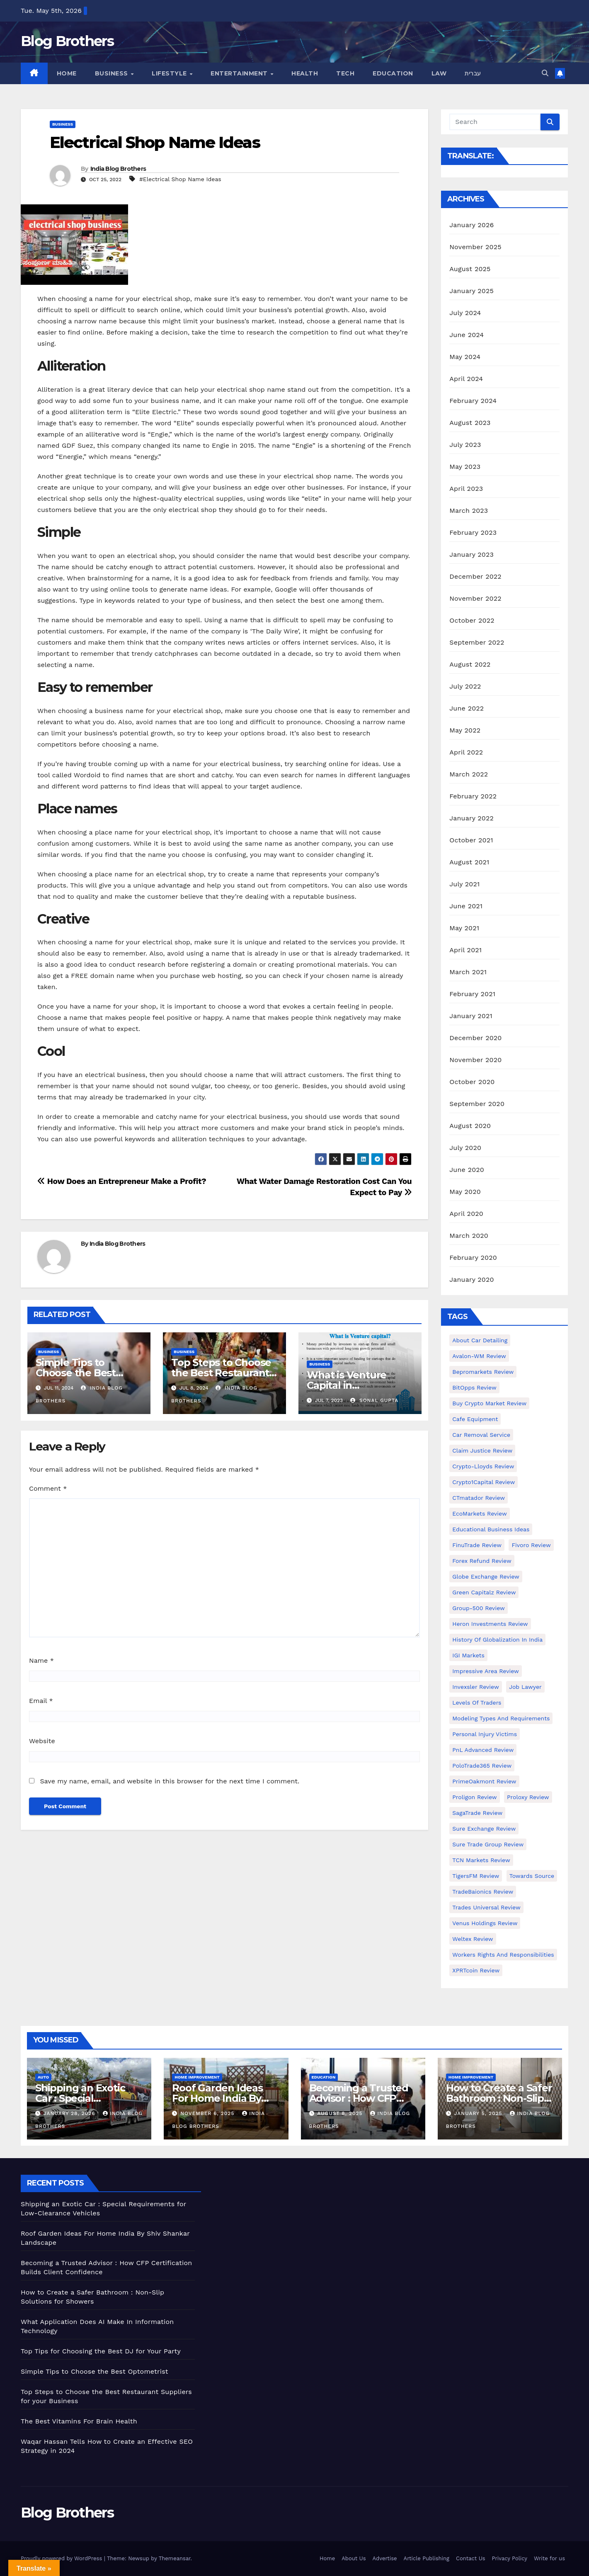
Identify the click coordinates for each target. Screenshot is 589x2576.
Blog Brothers (67, 41)
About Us (354, 2558)
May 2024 (464, 357)
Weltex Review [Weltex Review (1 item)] (472, 1939)
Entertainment (240, 73)
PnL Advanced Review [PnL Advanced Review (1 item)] (483, 1749)
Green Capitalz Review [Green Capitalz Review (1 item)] (484, 1592)
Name (41, 1660)
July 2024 (465, 313)
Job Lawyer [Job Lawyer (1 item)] (525, 1686)
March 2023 (468, 510)
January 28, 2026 (70, 2113)
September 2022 (476, 642)
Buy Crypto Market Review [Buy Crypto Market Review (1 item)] (489, 1403)
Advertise (385, 2558)
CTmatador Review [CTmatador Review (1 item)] (478, 1497)
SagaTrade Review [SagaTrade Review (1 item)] (477, 1813)
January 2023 (471, 554)
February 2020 (473, 1257)
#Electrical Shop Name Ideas (180, 179)
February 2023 (473, 532)
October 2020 (471, 1082)
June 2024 (466, 335)
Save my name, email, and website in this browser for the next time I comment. (169, 1781)
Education (393, 73)
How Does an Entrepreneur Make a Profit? (121, 1181)
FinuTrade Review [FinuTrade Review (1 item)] (477, 1545)
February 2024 (473, 401)
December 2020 (475, 1038)
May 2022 (464, 730)
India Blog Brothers (118, 168)
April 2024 (466, 379)
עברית (473, 73)
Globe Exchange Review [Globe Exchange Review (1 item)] (485, 1576)
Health (304, 73)
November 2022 (475, 598)
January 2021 (470, 1016)
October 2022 (471, 620)
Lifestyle (170, 73)
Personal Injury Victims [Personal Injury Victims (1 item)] (484, 1734)
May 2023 (464, 467)
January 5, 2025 (479, 2113)
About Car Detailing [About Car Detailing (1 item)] (479, 1340)
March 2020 (468, 1235)
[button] (545, 73)
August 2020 (470, 1126)
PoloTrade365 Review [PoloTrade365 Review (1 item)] (481, 1765)
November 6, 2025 (208, 2113)
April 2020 (466, 1214)
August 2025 (469, 269)
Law (439, 73)
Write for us (549, 2558)
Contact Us (470, 2558)
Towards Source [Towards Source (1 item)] (531, 1876)
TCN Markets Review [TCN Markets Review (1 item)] (481, 1860)
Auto (43, 2077)
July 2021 (464, 884)
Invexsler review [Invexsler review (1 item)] (475, 1686)
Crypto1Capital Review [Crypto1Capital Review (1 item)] (483, 1482)
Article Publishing (426, 2558)
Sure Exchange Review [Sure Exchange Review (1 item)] (484, 1828)
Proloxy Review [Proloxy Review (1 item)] (528, 1797)
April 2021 (465, 950)
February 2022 (473, 796)
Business (112, 73)
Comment (48, 1488)
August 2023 (469, 423)
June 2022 (466, 708)
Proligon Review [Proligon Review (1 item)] (474, 1797)
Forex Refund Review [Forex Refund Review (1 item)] (481, 1560)
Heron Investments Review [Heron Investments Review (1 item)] (490, 1623)
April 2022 (466, 752)
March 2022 (468, 774)
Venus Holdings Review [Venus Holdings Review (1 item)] (484, 1923)
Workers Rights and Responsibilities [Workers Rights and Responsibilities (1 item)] (503, 1954)
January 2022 (471, 818)
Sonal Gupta (374, 1400)
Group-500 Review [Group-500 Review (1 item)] (478, 1608)
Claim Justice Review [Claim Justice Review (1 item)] (482, 1450)
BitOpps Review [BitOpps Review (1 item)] (474, 1387)
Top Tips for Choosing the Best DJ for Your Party (101, 2351)
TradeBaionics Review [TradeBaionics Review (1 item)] (482, 1891)
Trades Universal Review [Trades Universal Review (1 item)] (486, 1907)
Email (41, 1701)
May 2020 (465, 1192)
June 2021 (465, 906)
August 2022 (469, 664)
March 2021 (468, 972)
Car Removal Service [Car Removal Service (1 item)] (481, 1434)
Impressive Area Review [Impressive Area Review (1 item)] (485, 1671)
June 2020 (466, 1170)
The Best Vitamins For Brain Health (79, 2421)
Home (67, 73)
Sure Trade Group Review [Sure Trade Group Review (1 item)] (488, 1844)
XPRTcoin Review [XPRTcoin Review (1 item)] (475, 1970)
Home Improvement (197, 2077)
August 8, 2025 (340, 2113)
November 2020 (475, 1060)
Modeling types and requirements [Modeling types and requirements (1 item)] (501, 1718)
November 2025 (475, 247)
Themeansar (175, 2558)
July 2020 (465, 1148)
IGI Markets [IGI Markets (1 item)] (468, 1655)
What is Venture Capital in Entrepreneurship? (353, 1385)
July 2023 (465, 445)
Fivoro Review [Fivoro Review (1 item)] (530, 1545)
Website (42, 1741)
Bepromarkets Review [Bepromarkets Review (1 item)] (483, 1371)
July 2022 (465, 686)
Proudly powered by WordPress (62, 2558)
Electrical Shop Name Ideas (155, 142)
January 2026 (471, 225)
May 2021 (464, 928)
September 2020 (476, 1104)
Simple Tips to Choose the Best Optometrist (76, 1372)
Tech (345, 73)
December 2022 (475, 576)
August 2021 (469, 862)
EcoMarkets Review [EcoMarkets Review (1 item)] (479, 1513)
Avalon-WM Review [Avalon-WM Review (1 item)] (479, 1356)
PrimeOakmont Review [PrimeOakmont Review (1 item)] (484, 1781)
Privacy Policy (509, 2558)
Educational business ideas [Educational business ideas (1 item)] (490, 1529)
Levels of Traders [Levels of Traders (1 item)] (476, 1702)
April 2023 (466, 488)
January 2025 (471, 291)
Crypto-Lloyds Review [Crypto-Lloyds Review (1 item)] (483, 1466)
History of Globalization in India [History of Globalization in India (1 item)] (497, 1639)
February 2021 (472, 994)
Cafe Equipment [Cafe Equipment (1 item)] (475, 1419)
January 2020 (471, 1279)
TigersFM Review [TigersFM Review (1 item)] (475, 1876)
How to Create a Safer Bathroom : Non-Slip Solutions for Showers (499, 2098)
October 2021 (471, 840)
